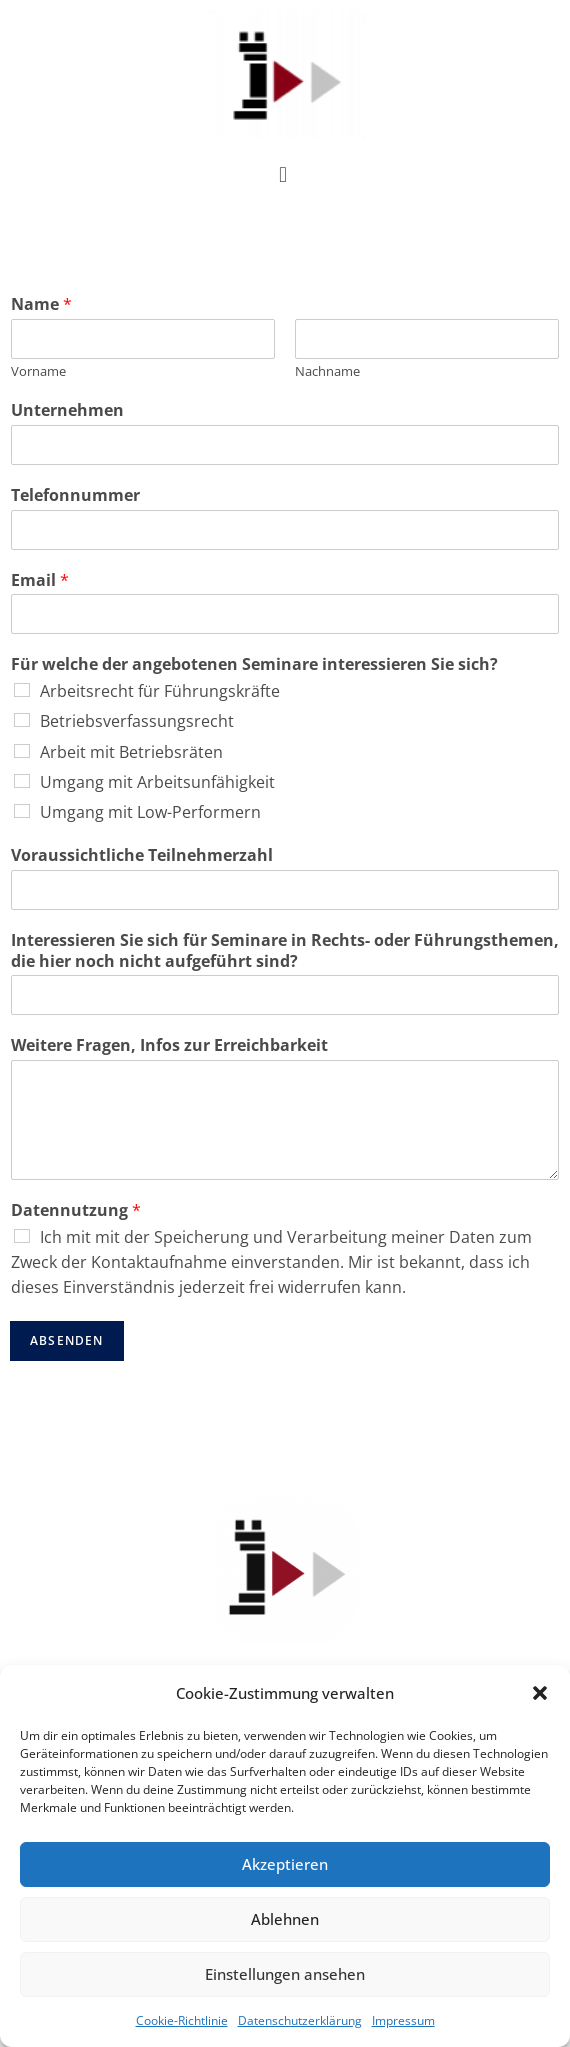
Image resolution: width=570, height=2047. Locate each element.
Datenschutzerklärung (300, 2020)
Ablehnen (285, 1919)
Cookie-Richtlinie (182, 2020)
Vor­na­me (38, 371)
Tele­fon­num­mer (75, 495)
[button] (540, 1693)
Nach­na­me (327, 371)
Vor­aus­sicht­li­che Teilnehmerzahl (142, 855)
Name (41, 304)
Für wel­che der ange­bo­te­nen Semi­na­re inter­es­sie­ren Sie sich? (254, 664)
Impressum (403, 2020)
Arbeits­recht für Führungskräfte (160, 691)
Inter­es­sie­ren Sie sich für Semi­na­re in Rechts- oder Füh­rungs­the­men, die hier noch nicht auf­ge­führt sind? (285, 951)
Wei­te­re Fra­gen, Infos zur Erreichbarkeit (169, 1045)
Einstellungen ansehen (285, 1974)
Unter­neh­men (67, 410)
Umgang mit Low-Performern (150, 812)
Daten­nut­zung (76, 1210)
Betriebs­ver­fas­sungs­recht (137, 721)
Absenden (67, 1340)
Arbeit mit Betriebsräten (131, 752)
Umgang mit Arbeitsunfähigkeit (157, 782)
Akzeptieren (285, 1864)
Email (40, 580)
